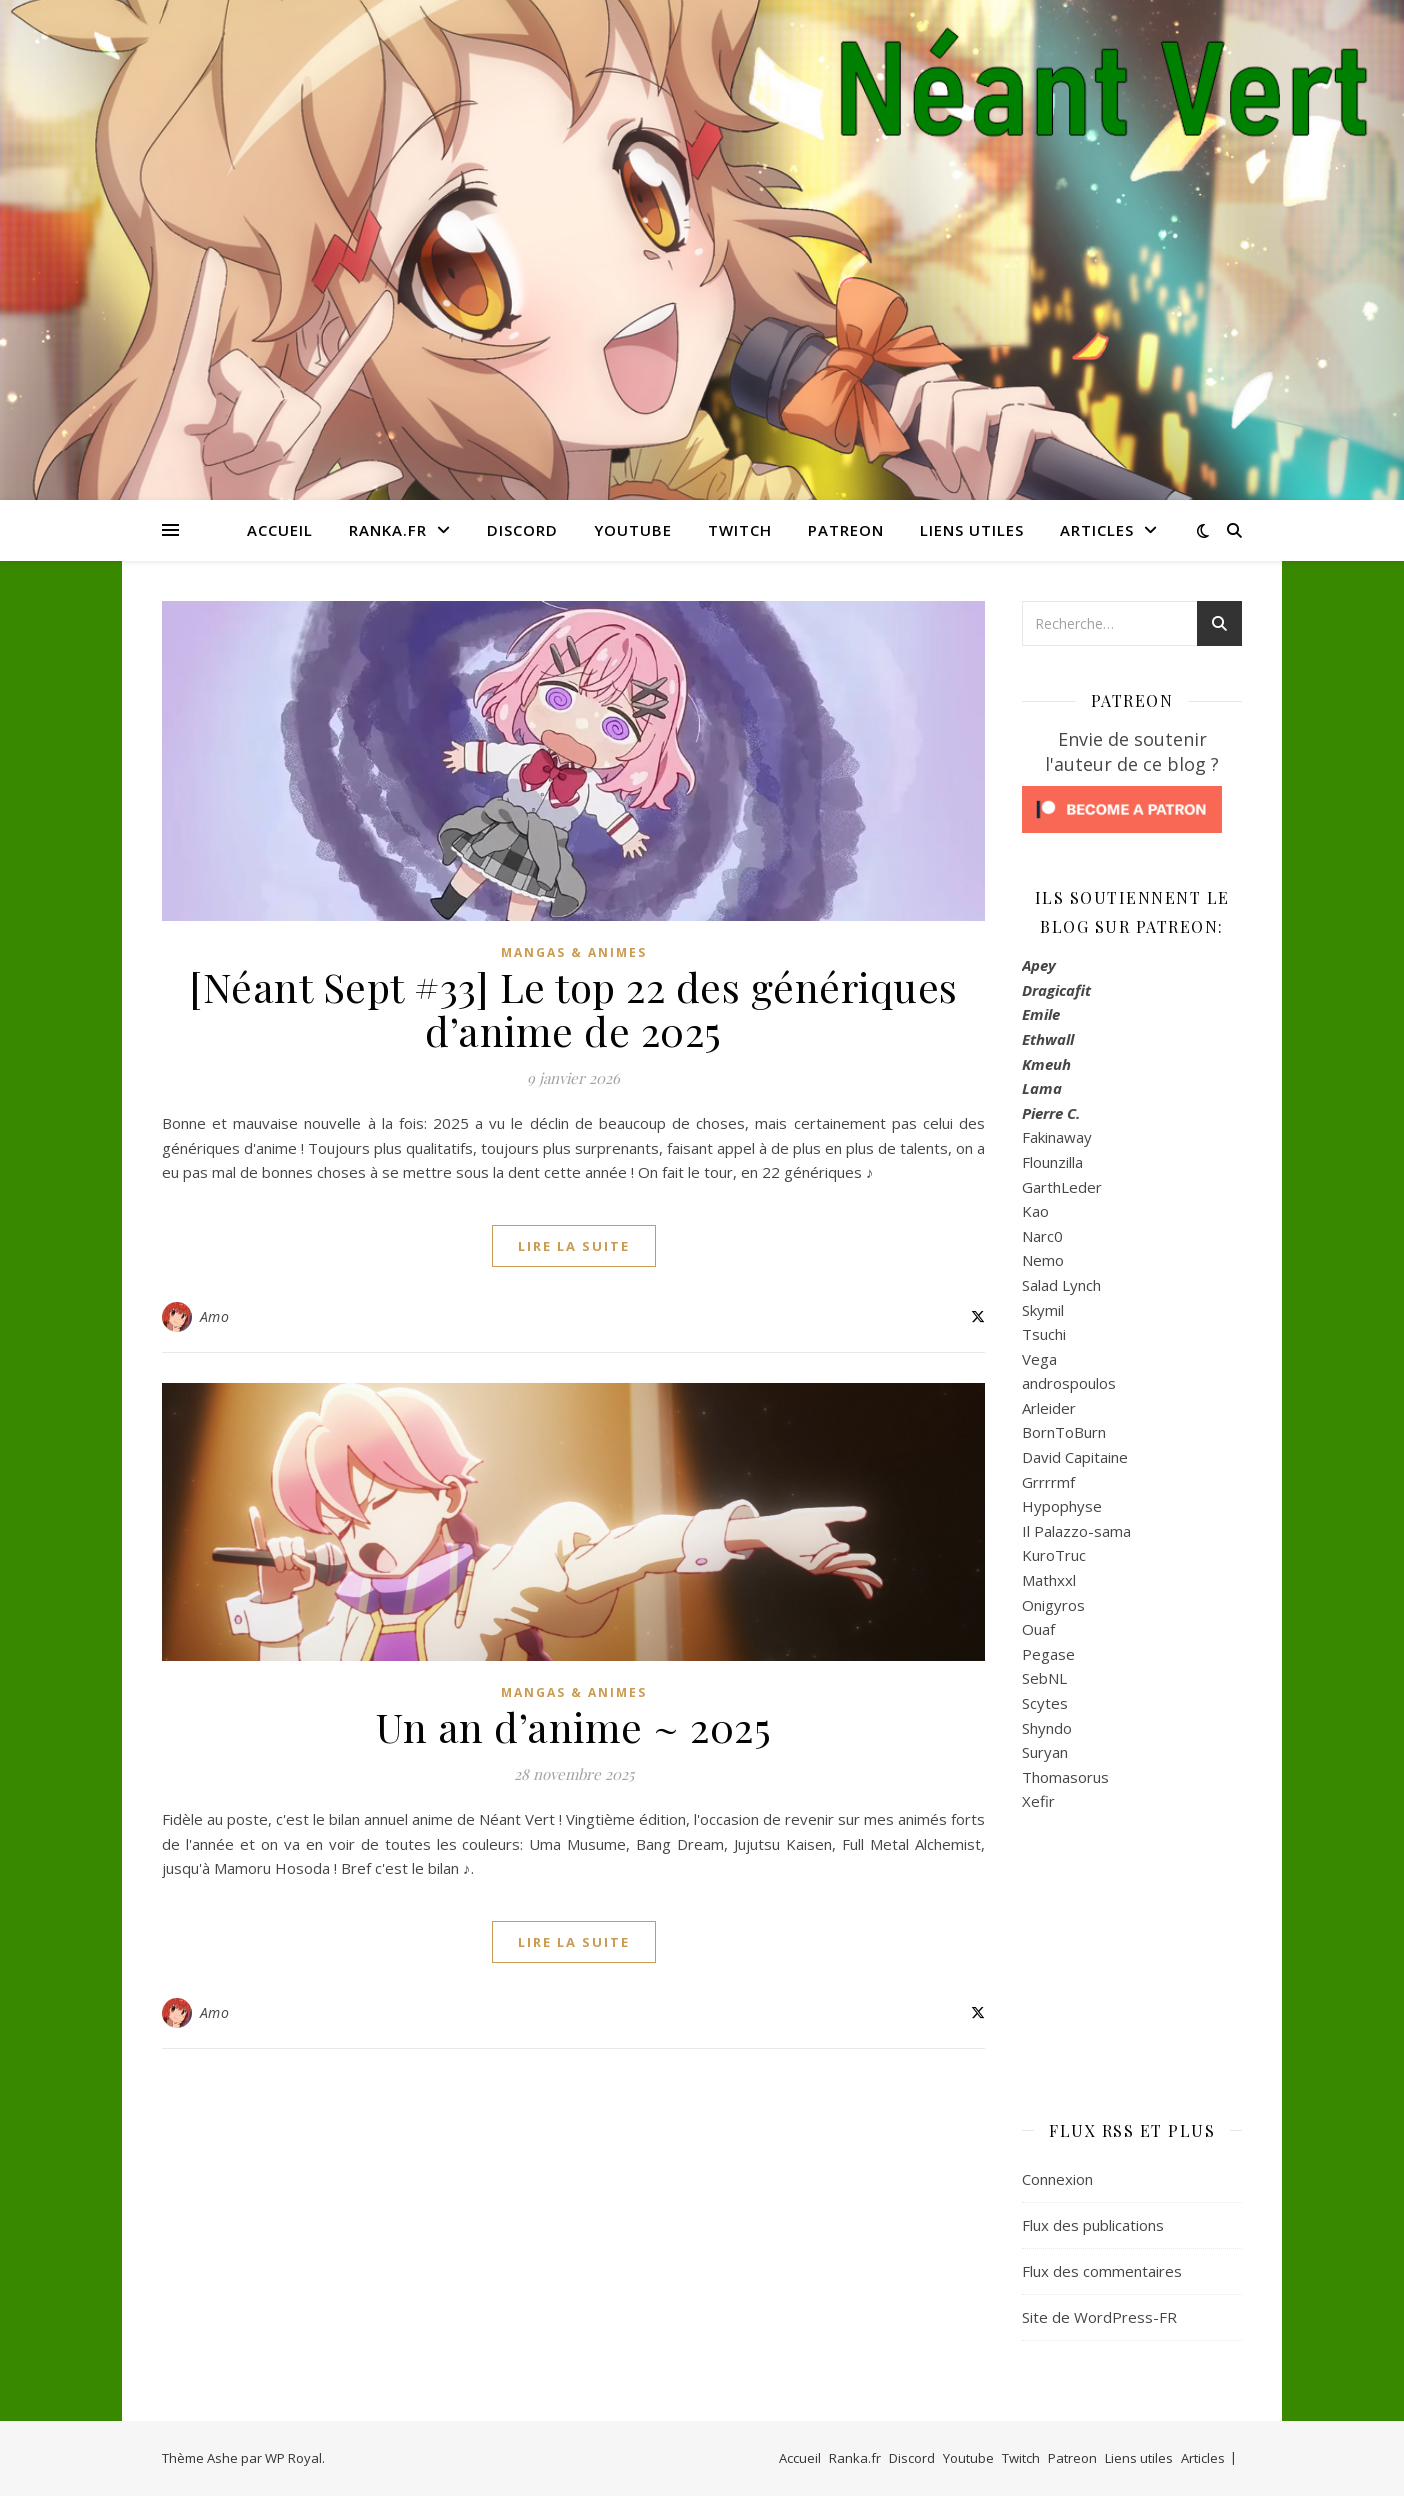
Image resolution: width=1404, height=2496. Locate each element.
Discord (522, 530)
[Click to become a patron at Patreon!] (1132, 809)
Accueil (280, 530)
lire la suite (574, 1246)
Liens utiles (972, 530)
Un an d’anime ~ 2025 (573, 1726)
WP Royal (293, 2458)
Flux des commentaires (1102, 2271)
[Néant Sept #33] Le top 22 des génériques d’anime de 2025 (573, 1008)
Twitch (740, 530)
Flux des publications (1093, 2225)
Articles (1097, 530)
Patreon (846, 530)
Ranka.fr (388, 530)
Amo (215, 1316)
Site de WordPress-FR (1099, 2317)
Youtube (633, 530)
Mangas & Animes (574, 952)
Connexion (1057, 2179)
